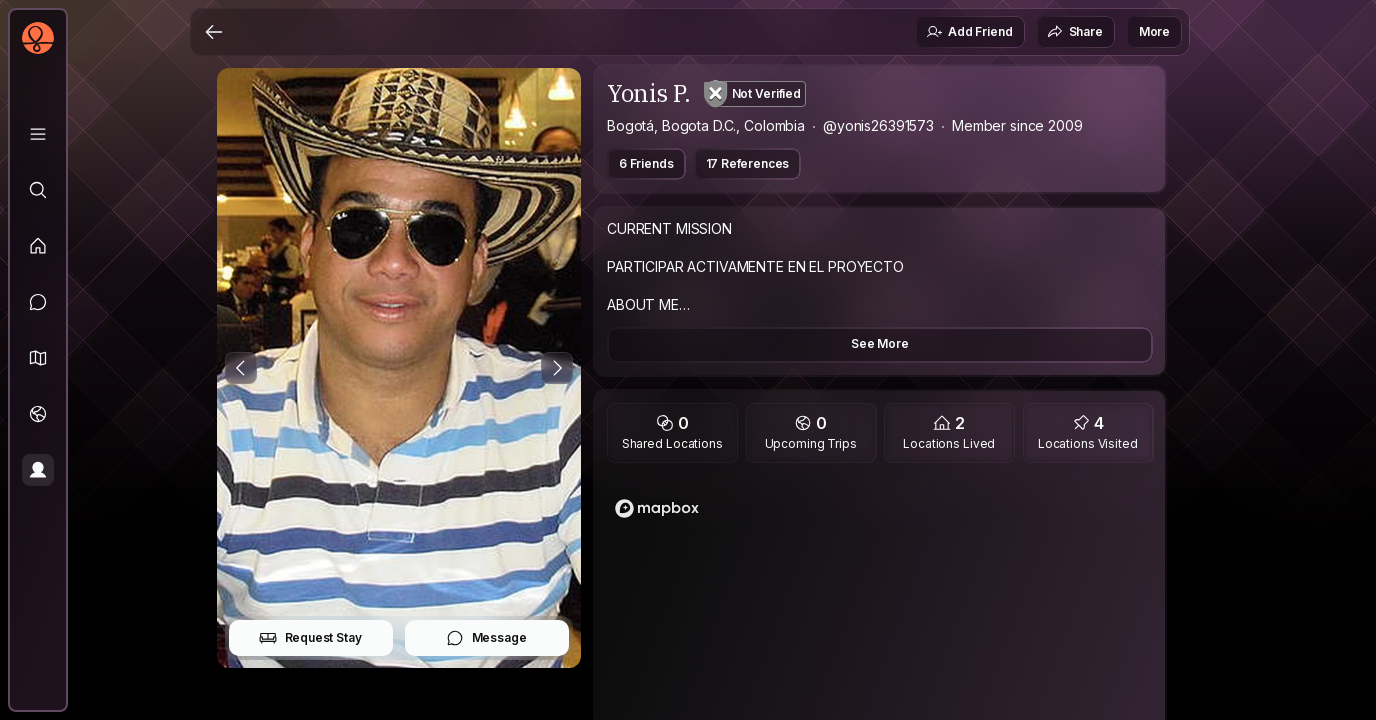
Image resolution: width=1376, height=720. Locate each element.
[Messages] (38, 302)
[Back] (214, 32)
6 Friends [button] (646, 163)
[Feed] (38, 246)
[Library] (38, 134)
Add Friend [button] (969, 32)
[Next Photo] (557, 368)
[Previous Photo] (241, 368)
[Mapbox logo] (657, 508)
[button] (38, 358)
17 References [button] (748, 163)
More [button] (1154, 31)
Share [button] (1075, 32)
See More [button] (880, 343)
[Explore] (38, 190)
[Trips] (38, 414)
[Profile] (38, 470)
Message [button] (486, 638)
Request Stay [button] (310, 638)
